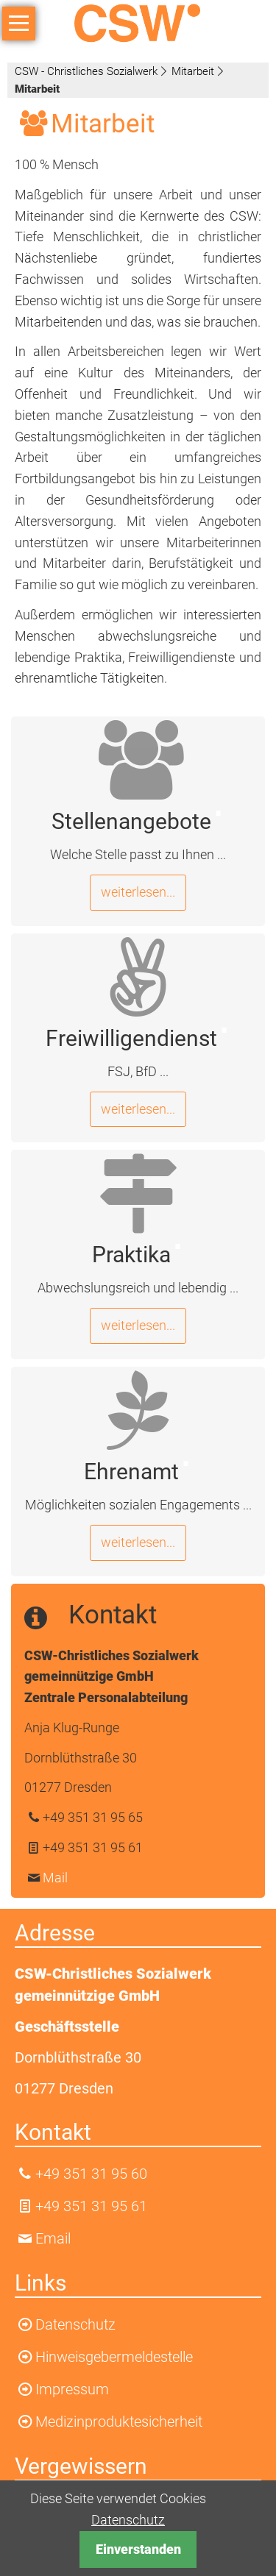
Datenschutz (128, 2519)
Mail (55, 1877)
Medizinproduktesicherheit (118, 2421)
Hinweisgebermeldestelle (114, 2357)
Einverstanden (138, 2549)
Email (53, 2238)
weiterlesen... (138, 892)
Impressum (72, 2389)
